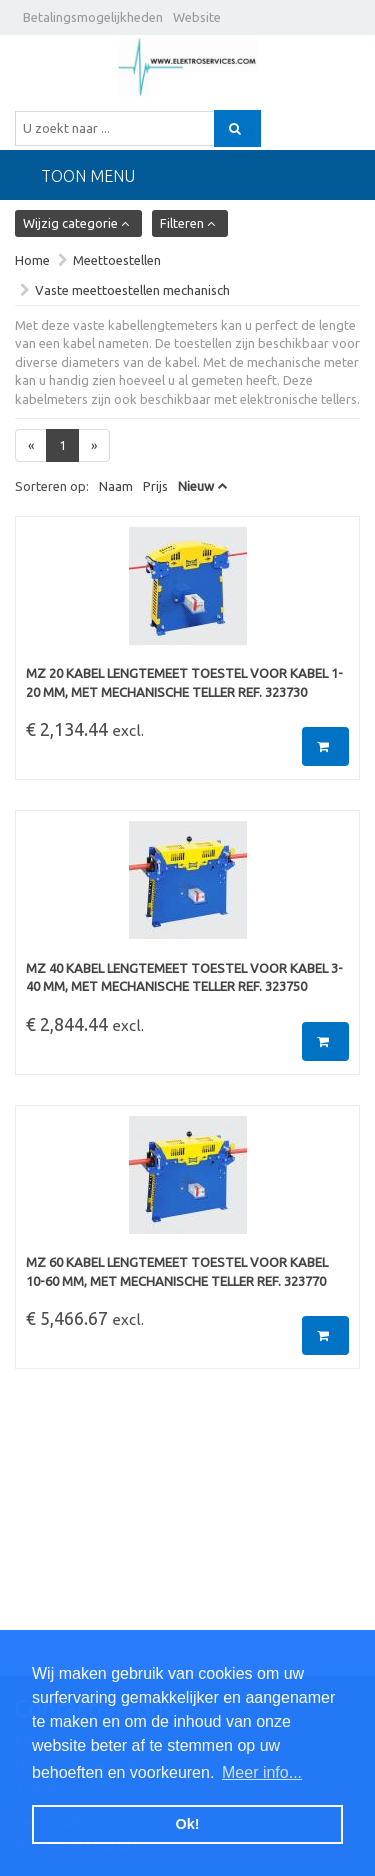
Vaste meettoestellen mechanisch (132, 290)
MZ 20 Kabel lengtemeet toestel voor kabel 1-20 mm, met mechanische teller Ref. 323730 (184, 682)
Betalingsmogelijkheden (93, 17)
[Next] (94, 445)
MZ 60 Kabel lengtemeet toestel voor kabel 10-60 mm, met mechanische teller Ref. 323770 (177, 1271)
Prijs (155, 486)
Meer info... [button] (262, 1772)
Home (32, 260)
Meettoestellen (117, 260)
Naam (116, 486)
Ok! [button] (188, 1824)
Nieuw (196, 486)
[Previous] (31, 445)
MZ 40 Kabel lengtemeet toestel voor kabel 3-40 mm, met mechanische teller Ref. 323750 (184, 977)
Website (197, 17)
